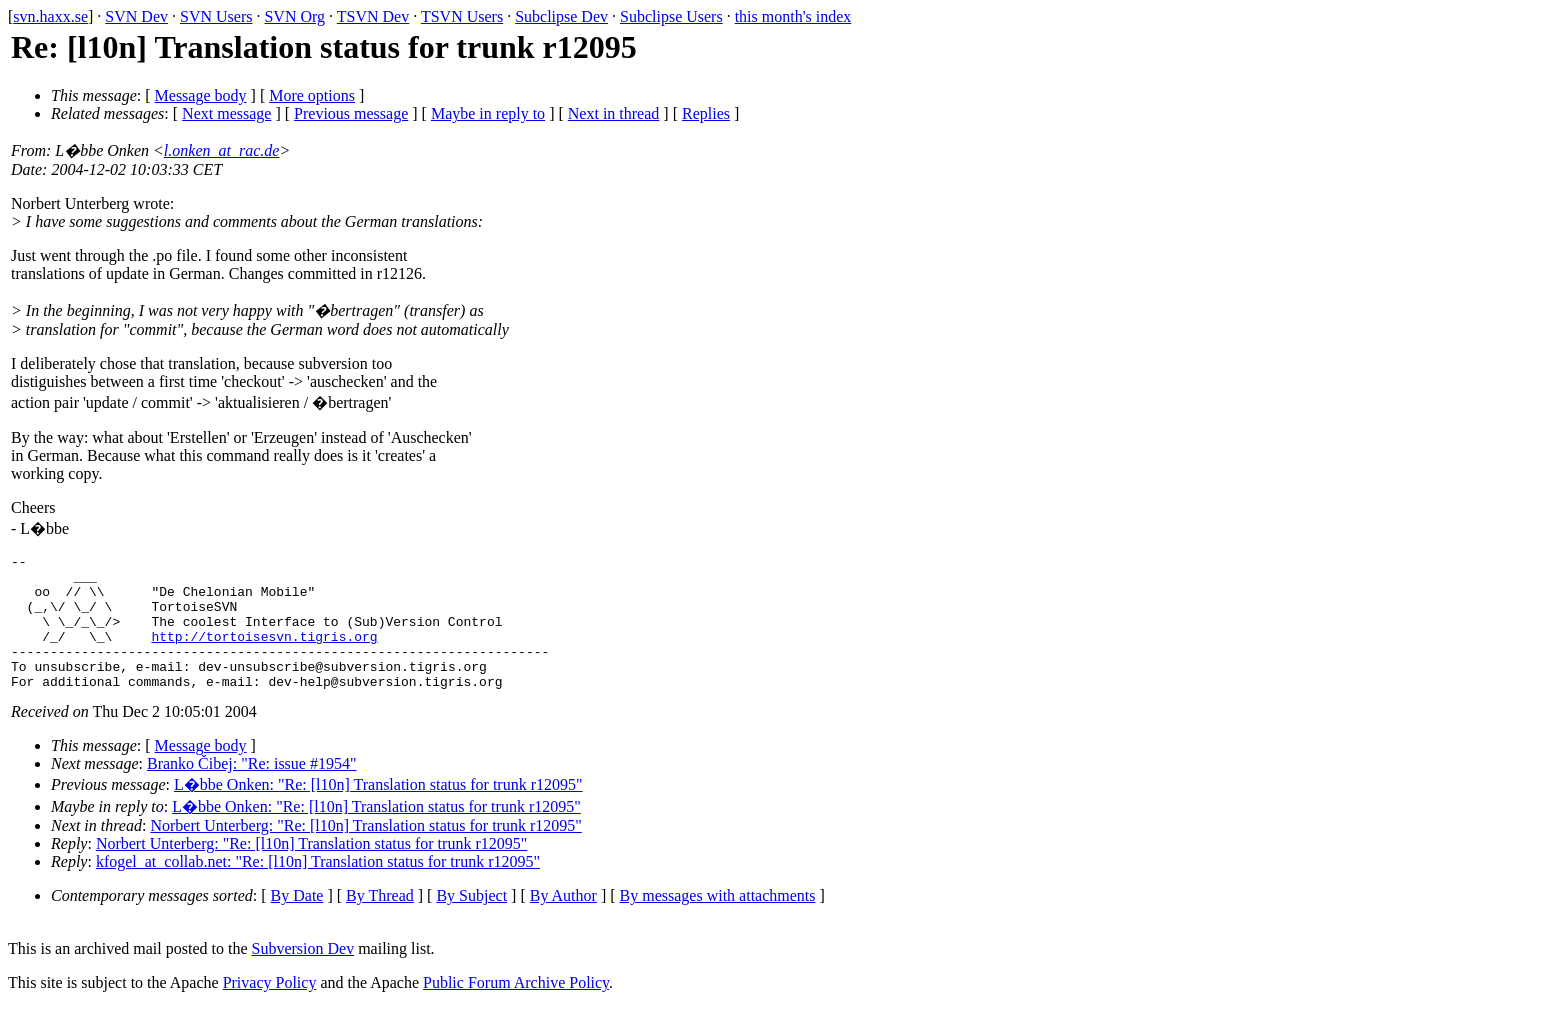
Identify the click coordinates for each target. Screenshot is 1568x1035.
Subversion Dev (303, 975)
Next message (226, 113)
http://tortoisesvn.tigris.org (264, 654)
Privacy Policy (270, 1009)
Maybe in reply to (488, 113)
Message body (201, 95)
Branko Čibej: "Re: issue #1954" (252, 790)
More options (312, 95)
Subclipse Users (671, 16)
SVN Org (294, 16)
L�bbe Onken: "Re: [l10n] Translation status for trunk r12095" (378, 811)
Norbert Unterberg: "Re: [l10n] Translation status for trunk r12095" (365, 852)
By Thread (380, 922)
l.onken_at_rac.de (222, 150)
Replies (706, 113)
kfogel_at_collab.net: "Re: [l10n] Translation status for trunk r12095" (318, 888)
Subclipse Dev (561, 16)
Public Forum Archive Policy (516, 1009)
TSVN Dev (373, 16)
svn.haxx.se (50, 16)
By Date (297, 922)
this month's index (793, 16)
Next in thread (614, 113)
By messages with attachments (718, 922)
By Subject (471, 922)
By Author (563, 922)
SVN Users (216, 16)
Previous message (351, 113)
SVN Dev (136, 16)
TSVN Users (462, 16)
